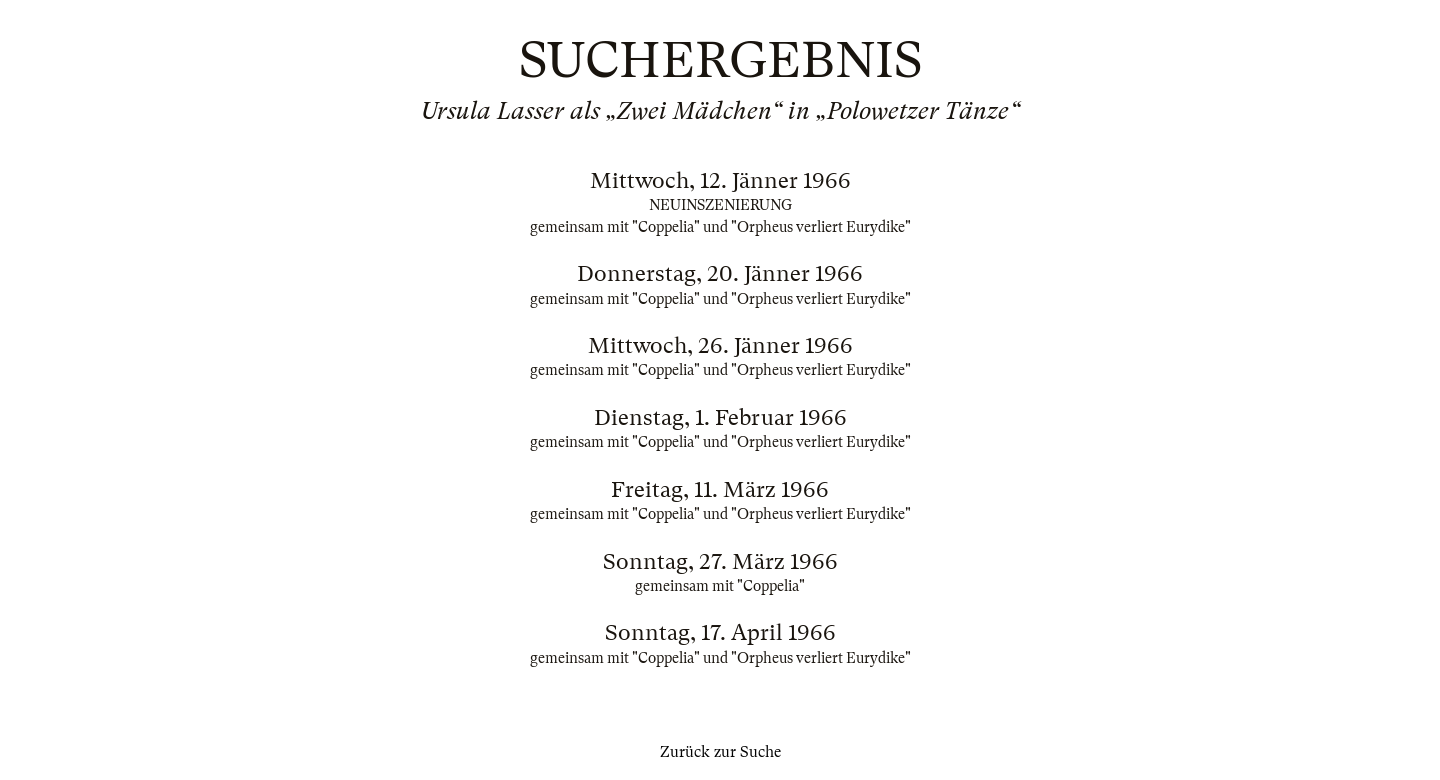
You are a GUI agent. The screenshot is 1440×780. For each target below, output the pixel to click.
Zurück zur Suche (720, 752)
